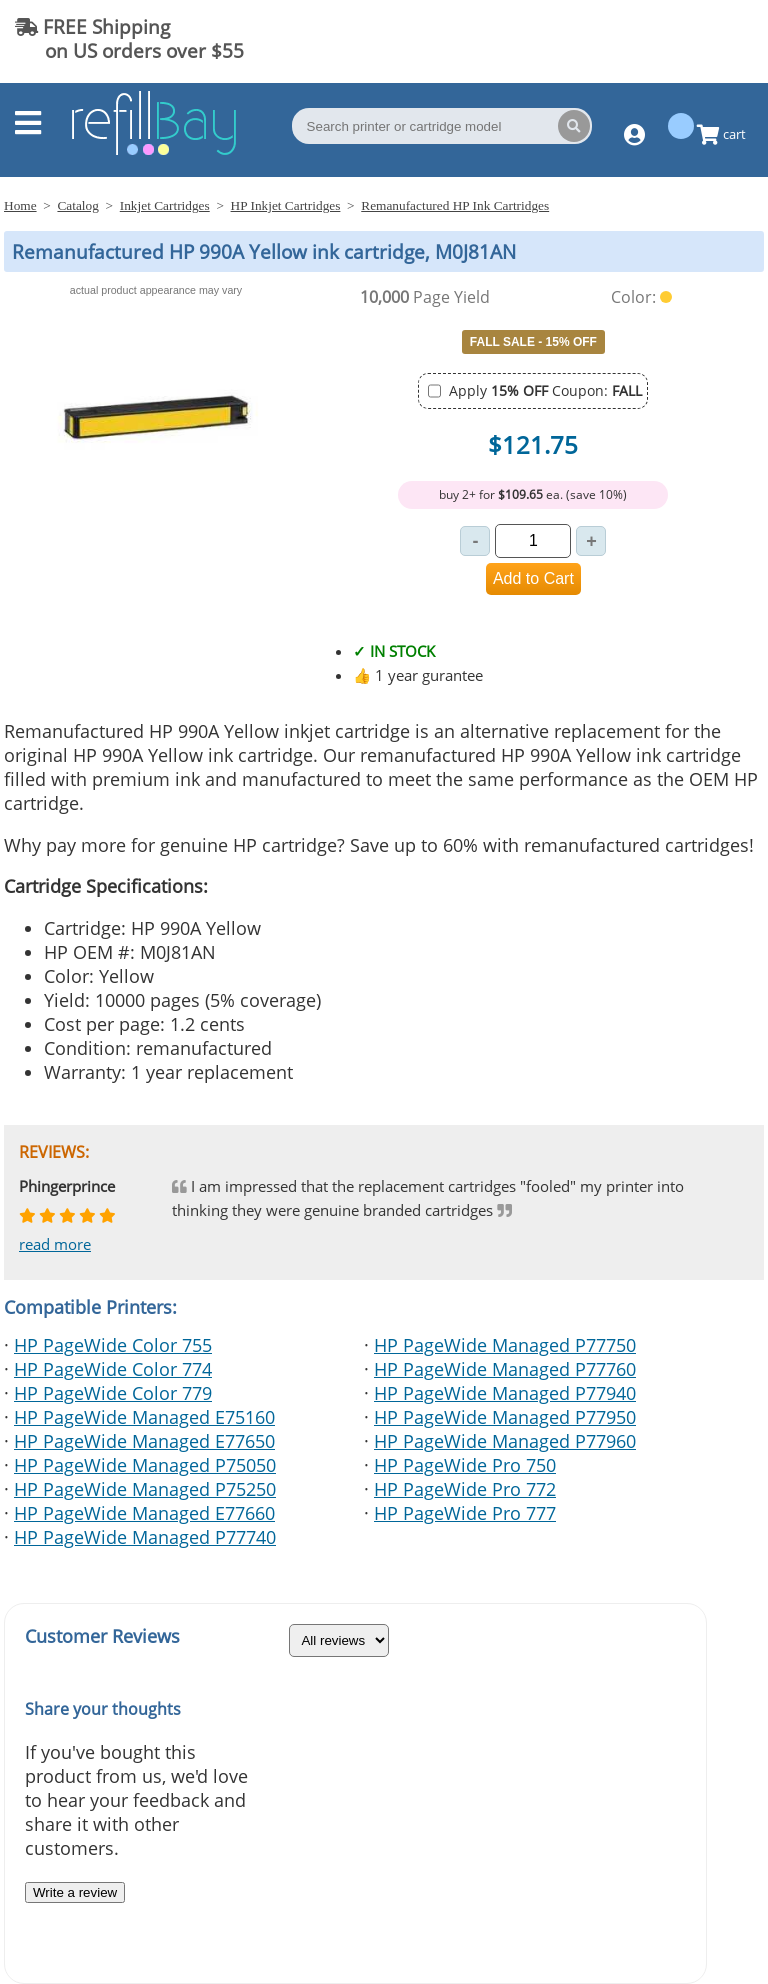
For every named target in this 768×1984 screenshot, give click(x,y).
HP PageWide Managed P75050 (145, 1465)
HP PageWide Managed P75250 (145, 1489)
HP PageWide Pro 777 (465, 1513)
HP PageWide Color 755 (113, 1345)
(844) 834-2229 (672, 38)
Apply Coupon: (545, 390)
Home (20, 205)
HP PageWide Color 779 (113, 1393)
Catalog (77, 205)
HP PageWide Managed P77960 (505, 1441)
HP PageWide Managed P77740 (145, 1537)
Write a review (75, 1892)
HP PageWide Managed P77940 (505, 1393)
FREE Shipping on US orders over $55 (129, 38)
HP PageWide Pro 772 (465, 1489)
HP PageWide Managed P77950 (505, 1417)
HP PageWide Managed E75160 (144, 1417)
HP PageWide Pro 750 (465, 1465)
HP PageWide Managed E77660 (144, 1513)
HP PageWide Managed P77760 (505, 1369)
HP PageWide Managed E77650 (144, 1441)
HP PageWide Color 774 (113, 1369)
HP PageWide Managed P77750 (505, 1345)
